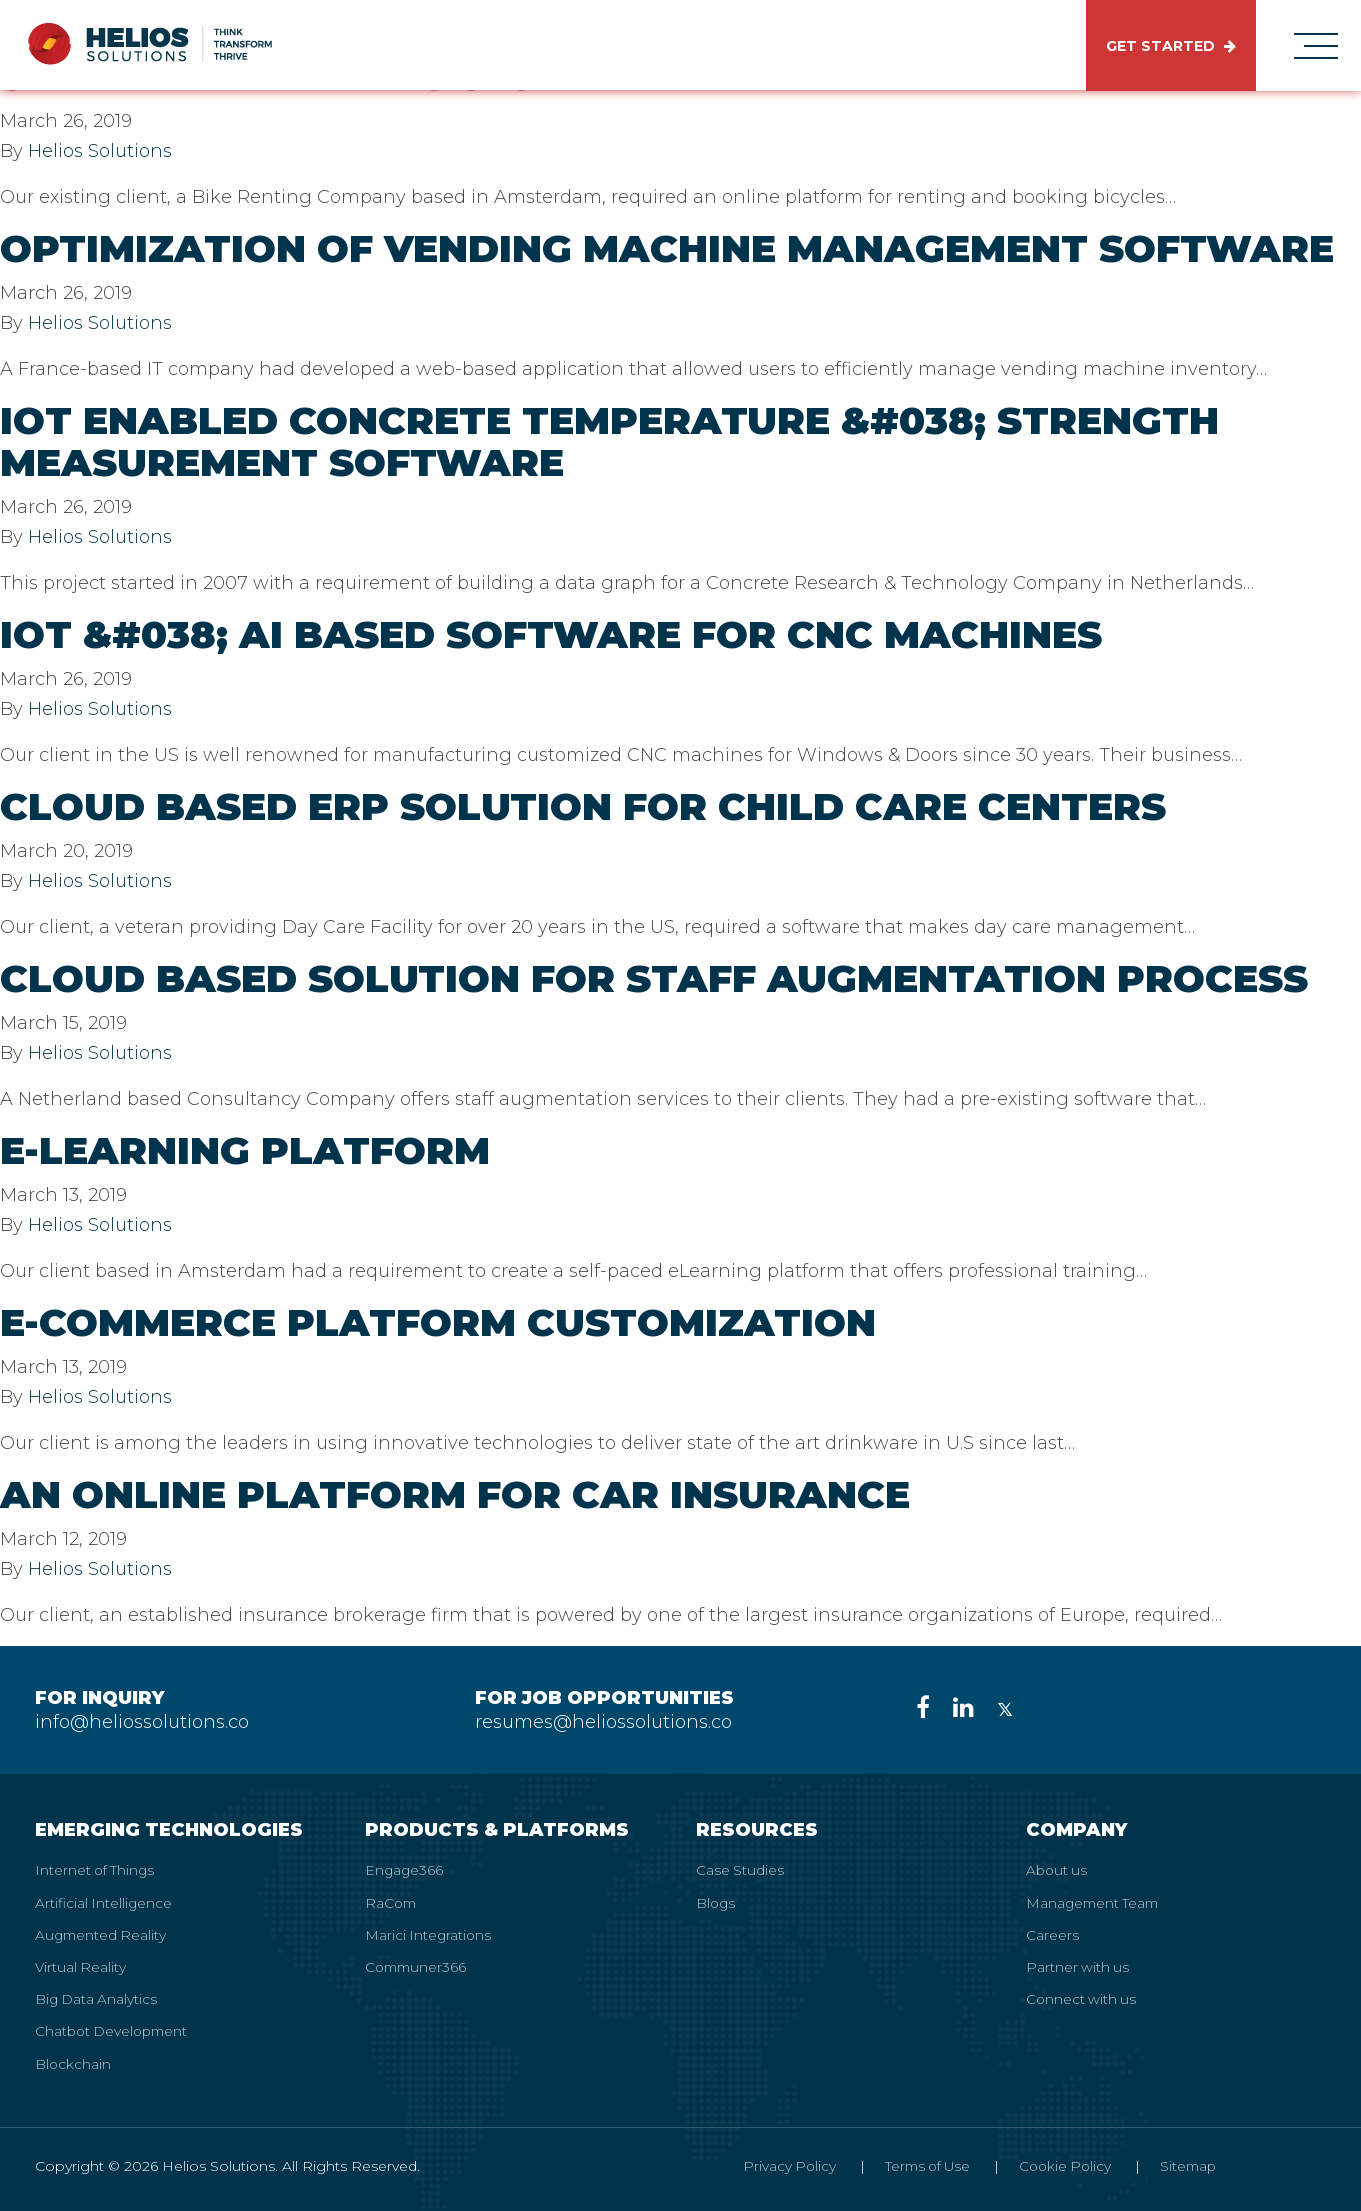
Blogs (716, 1902)
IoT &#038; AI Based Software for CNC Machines (551, 634)
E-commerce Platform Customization (438, 1322)
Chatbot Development (114, 2030)
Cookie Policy (1060, 2164)
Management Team (1095, 1902)
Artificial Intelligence (104, 1902)
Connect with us (1082, 1998)
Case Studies (740, 1870)
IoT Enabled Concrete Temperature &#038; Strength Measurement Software (609, 441)
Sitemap (1186, 2164)
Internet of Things (96, 1870)
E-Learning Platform (245, 1150)
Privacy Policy (775, 2164)
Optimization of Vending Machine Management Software (667, 248)
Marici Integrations (429, 1934)
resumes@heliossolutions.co (603, 1722)
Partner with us (1078, 1966)
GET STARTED (1171, 46)
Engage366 (405, 1870)
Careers (1052, 1934)
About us (1058, 1870)
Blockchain (73, 2062)
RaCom (392, 1902)
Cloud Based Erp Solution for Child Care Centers (583, 806)
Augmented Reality (102, 1934)
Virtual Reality (81, 1966)
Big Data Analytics (97, 1998)
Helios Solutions (100, 151)
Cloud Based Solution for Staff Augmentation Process (654, 978)
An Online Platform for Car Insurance (455, 1494)
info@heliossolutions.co (142, 1722)
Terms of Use (917, 2164)
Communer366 (418, 1966)
